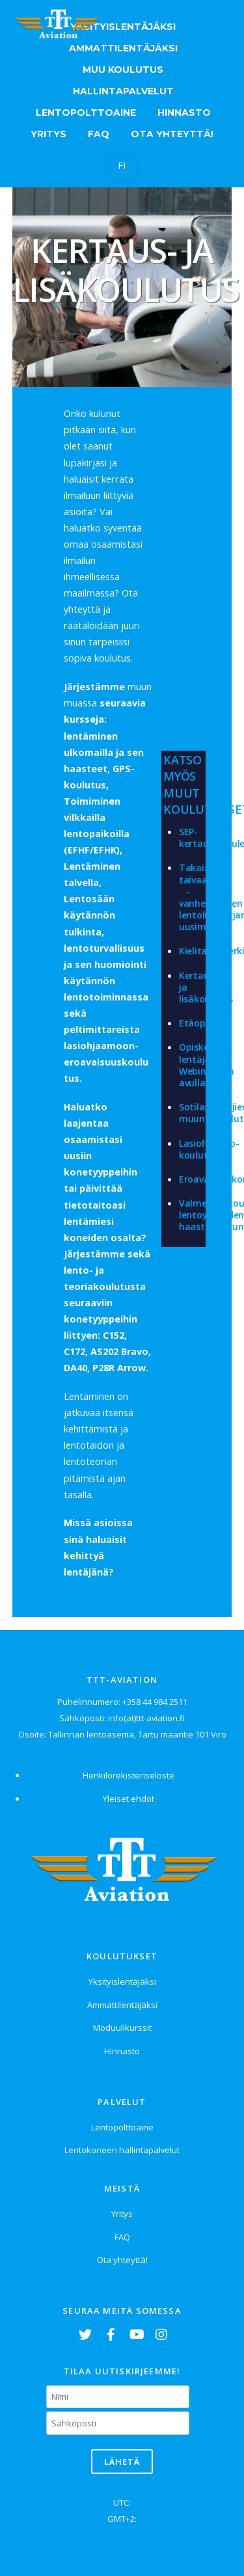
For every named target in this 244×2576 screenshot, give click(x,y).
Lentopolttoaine (86, 112)
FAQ (98, 134)
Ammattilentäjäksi (123, 48)
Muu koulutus (123, 69)
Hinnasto (184, 112)
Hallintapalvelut (123, 91)
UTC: (122, 2502)
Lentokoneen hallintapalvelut (122, 2150)
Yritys (48, 134)
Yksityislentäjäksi (123, 27)
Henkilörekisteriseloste (128, 1775)
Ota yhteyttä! (172, 134)
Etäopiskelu (204, 1023)
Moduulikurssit (122, 2027)
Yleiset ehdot (128, 1799)
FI (122, 165)
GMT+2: (122, 2519)
